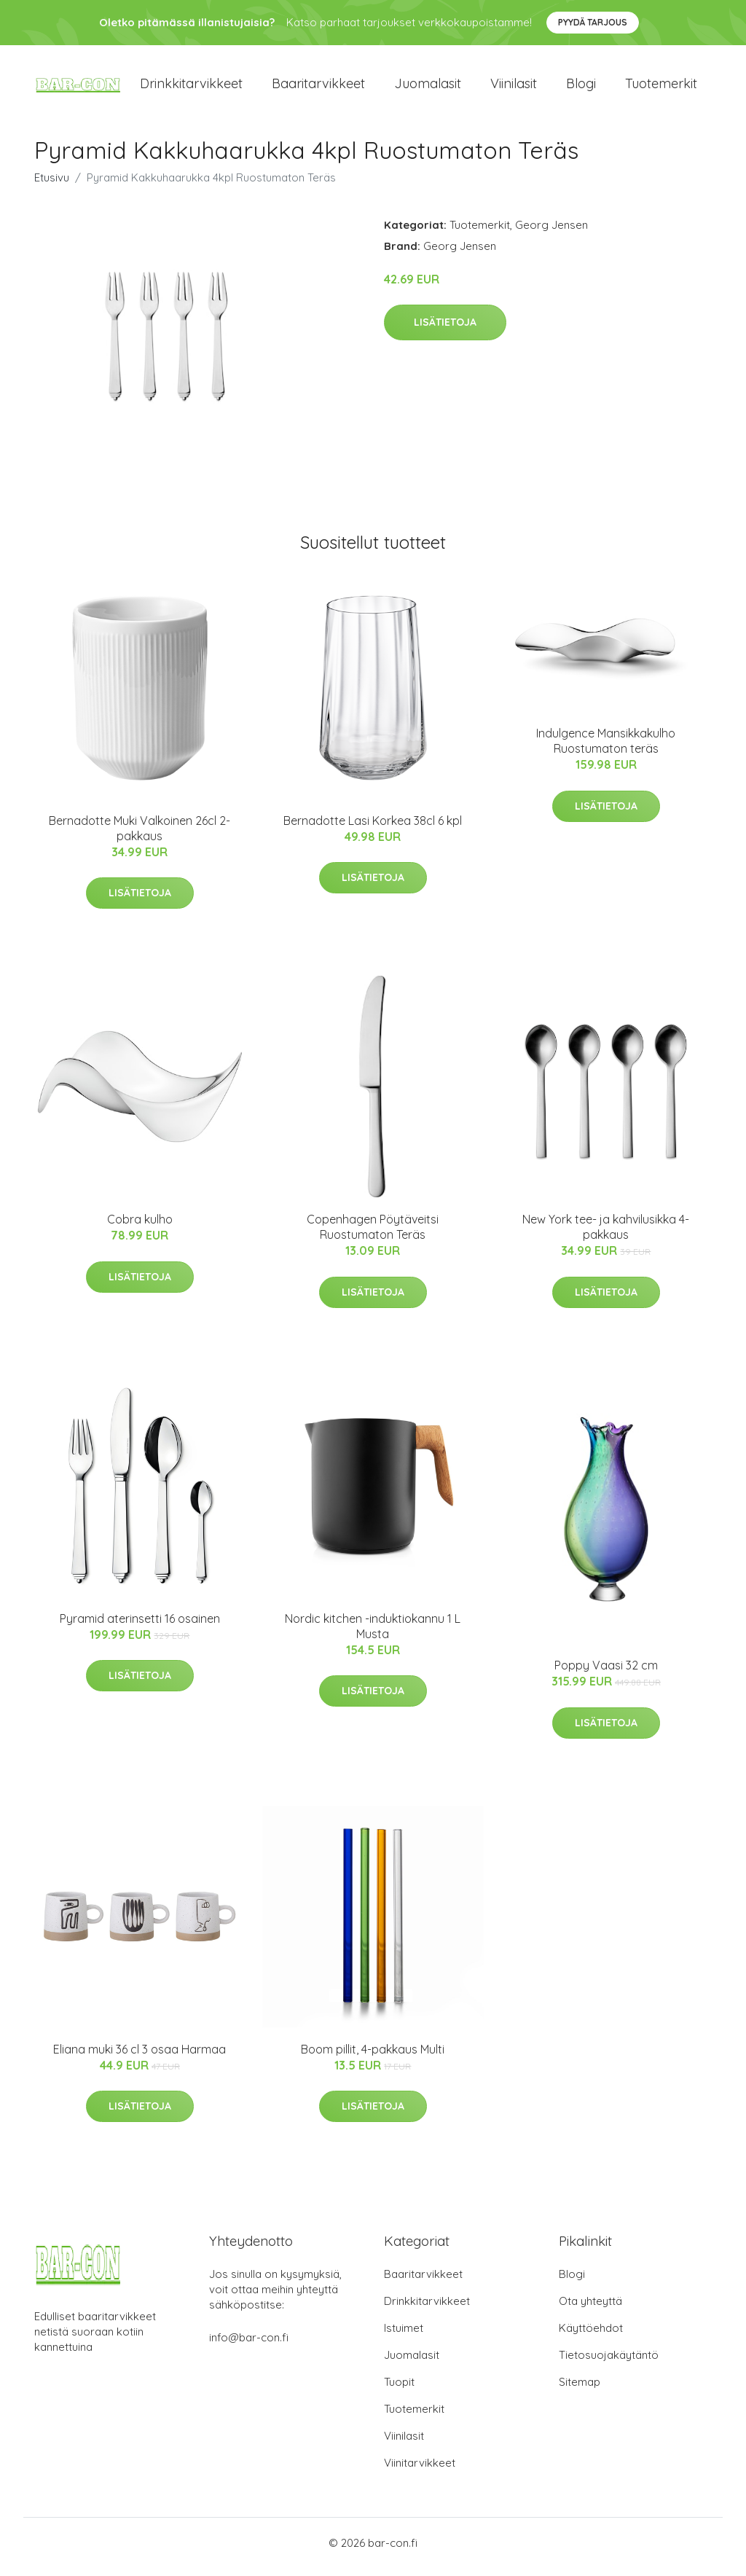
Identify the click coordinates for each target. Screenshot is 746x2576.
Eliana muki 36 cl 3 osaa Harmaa (139, 2056)
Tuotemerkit (661, 87)
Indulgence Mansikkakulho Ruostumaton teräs (605, 749)
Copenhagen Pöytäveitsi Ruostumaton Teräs (373, 1235)
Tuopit (399, 2390)
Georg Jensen (551, 232)
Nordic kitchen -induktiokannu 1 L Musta (372, 1633)
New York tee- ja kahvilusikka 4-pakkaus (605, 1235)
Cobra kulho (140, 1227)
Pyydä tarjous (592, 22)
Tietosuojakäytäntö (609, 2363)
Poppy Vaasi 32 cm (606, 1673)
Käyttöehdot (591, 2336)
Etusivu (51, 185)
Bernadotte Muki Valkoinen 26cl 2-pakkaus (139, 835)
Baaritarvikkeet (318, 87)
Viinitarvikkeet (419, 2471)
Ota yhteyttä (590, 2309)
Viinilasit (513, 87)
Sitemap (579, 2390)
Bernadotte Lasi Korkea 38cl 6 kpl (372, 828)
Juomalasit (427, 87)
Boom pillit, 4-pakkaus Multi (372, 2056)
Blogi (581, 87)
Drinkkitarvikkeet (191, 87)
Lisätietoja (445, 330)
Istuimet (403, 2336)
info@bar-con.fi (248, 2345)
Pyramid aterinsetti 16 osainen (140, 1625)
